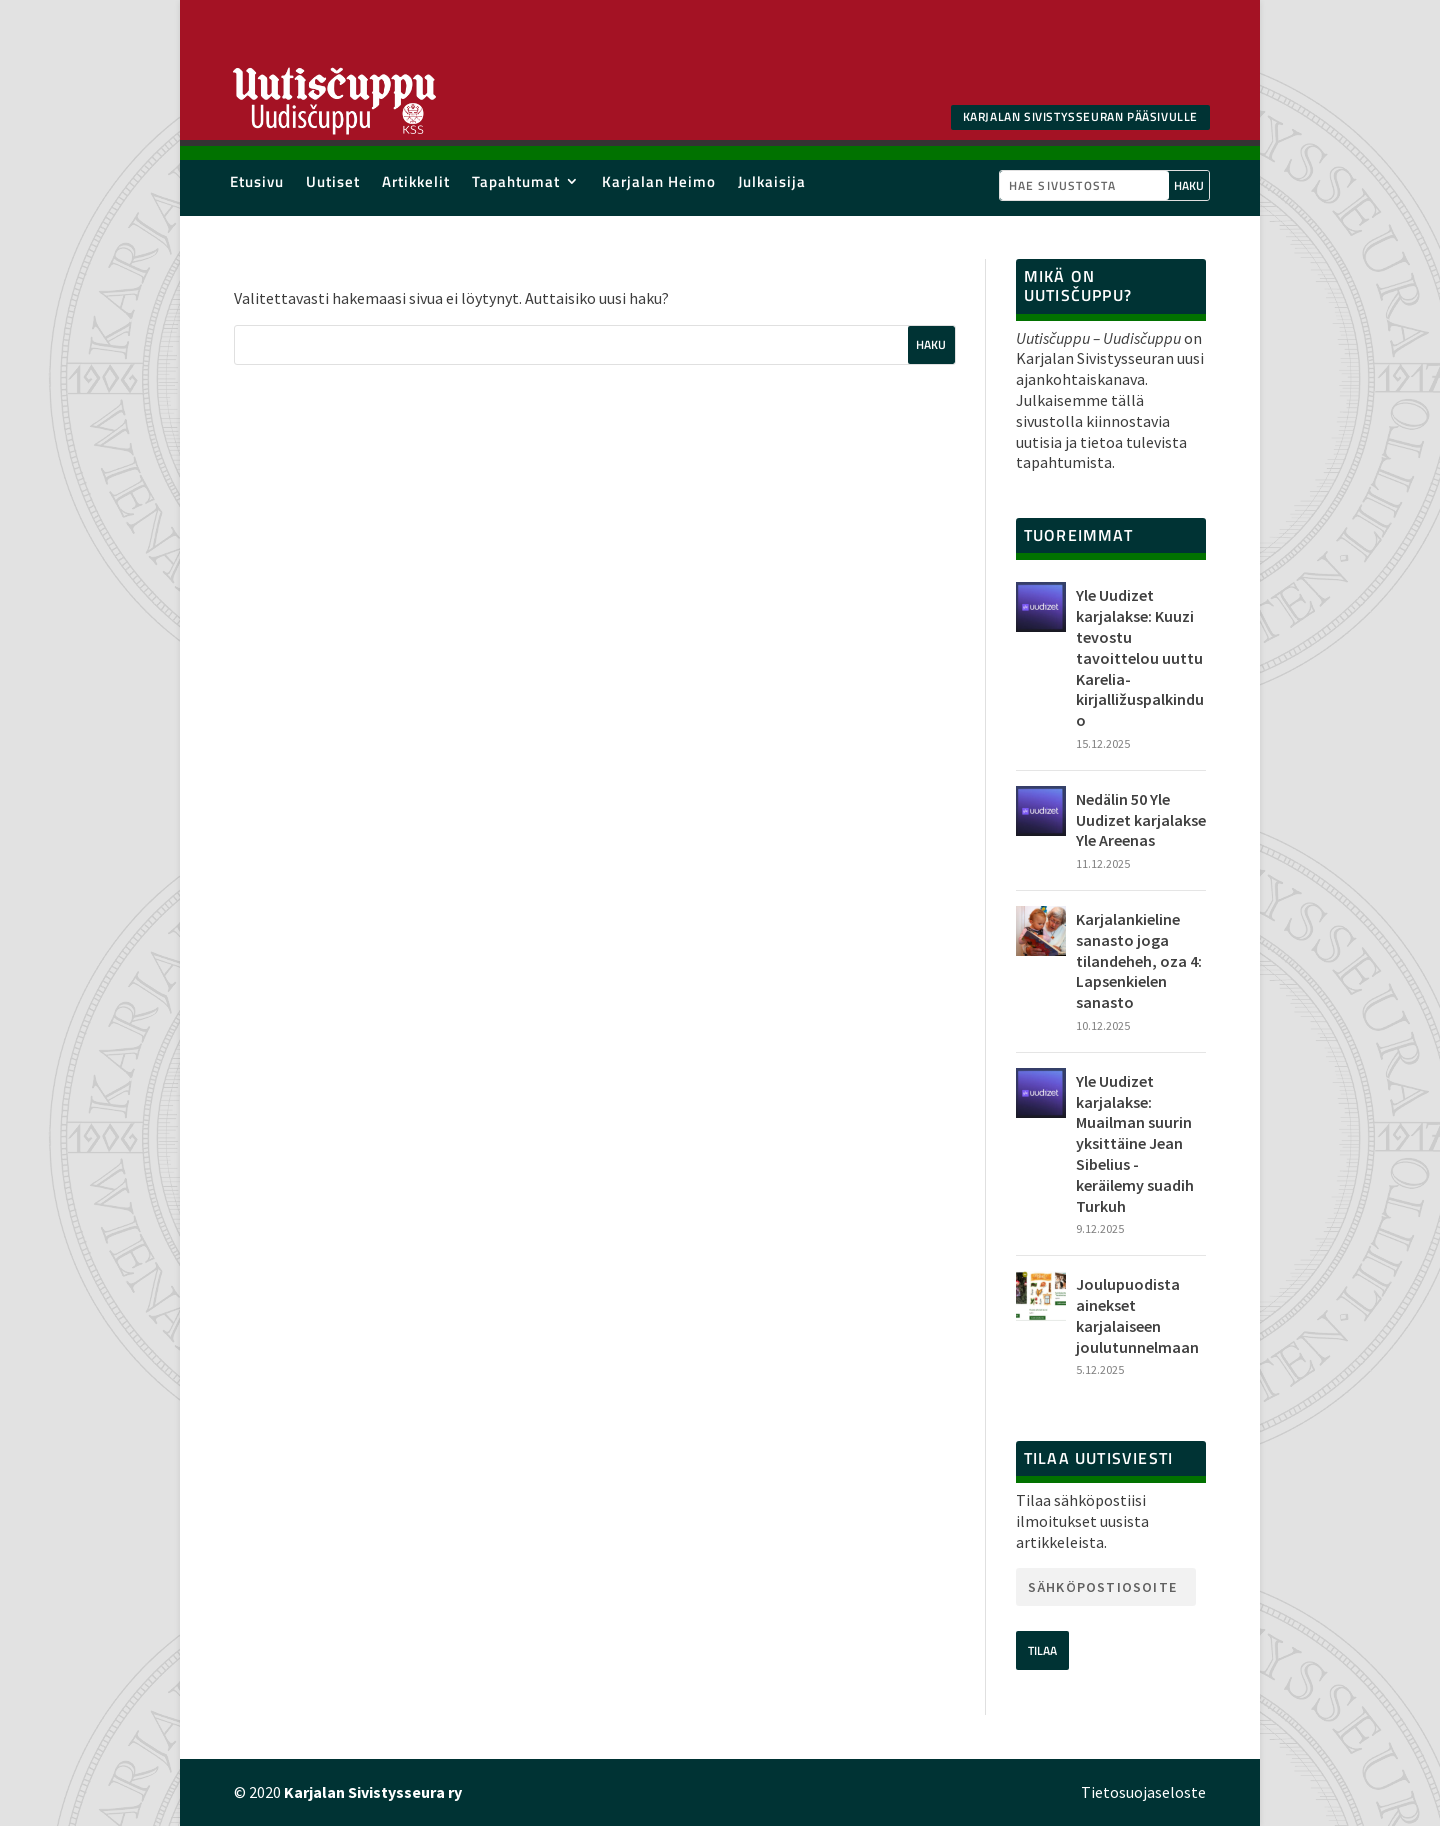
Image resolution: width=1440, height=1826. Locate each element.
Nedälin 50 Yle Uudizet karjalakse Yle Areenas (1141, 820)
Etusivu (257, 185)
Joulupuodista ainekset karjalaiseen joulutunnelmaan (1137, 1315)
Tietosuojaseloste (1143, 1792)
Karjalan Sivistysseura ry (373, 1792)
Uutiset (333, 185)
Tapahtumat (516, 185)
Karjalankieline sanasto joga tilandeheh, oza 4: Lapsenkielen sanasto (1139, 960)
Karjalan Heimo (659, 185)
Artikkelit (416, 185)
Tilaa (1042, 1650)
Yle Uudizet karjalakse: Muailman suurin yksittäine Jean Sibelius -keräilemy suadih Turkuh (1135, 1143)
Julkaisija (772, 185)
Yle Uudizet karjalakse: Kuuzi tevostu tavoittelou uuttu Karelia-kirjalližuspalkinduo (1140, 657)
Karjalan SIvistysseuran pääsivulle (1080, 116)
